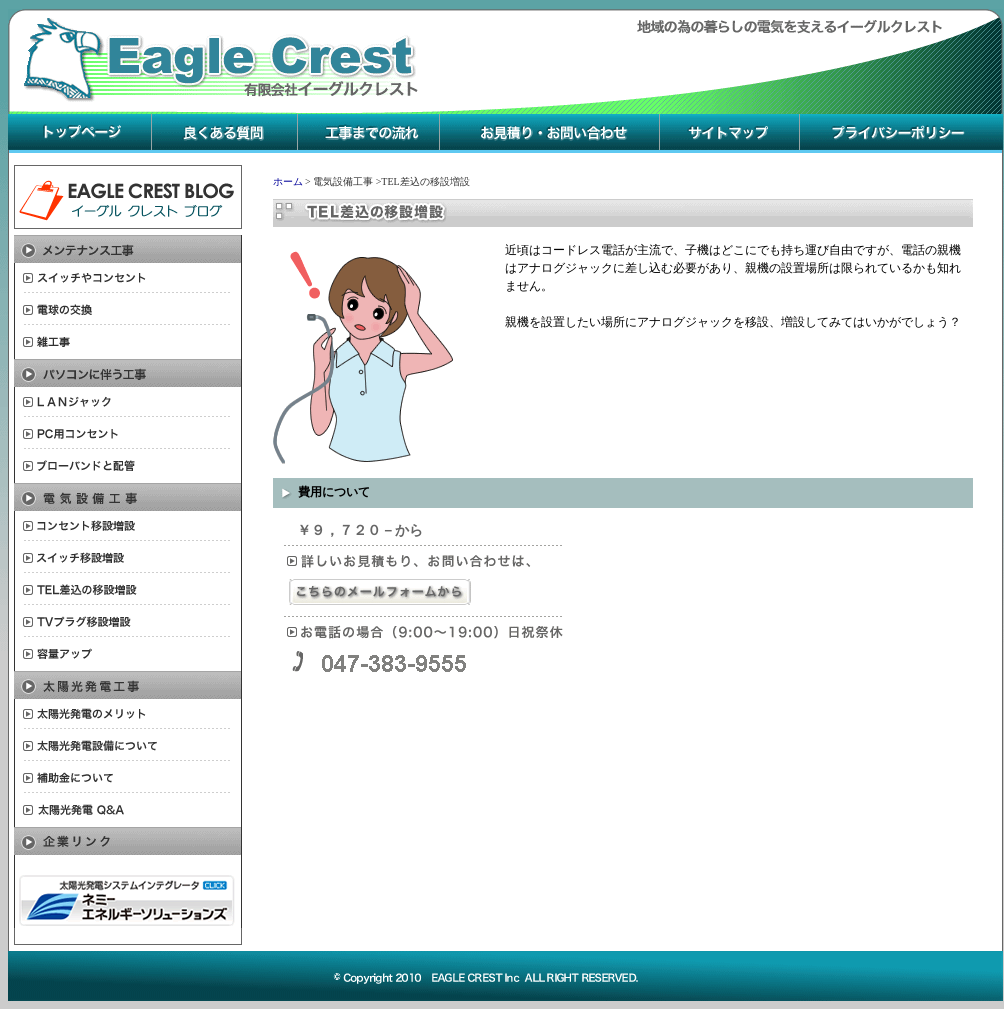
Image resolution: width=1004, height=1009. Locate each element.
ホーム (288, 181)
